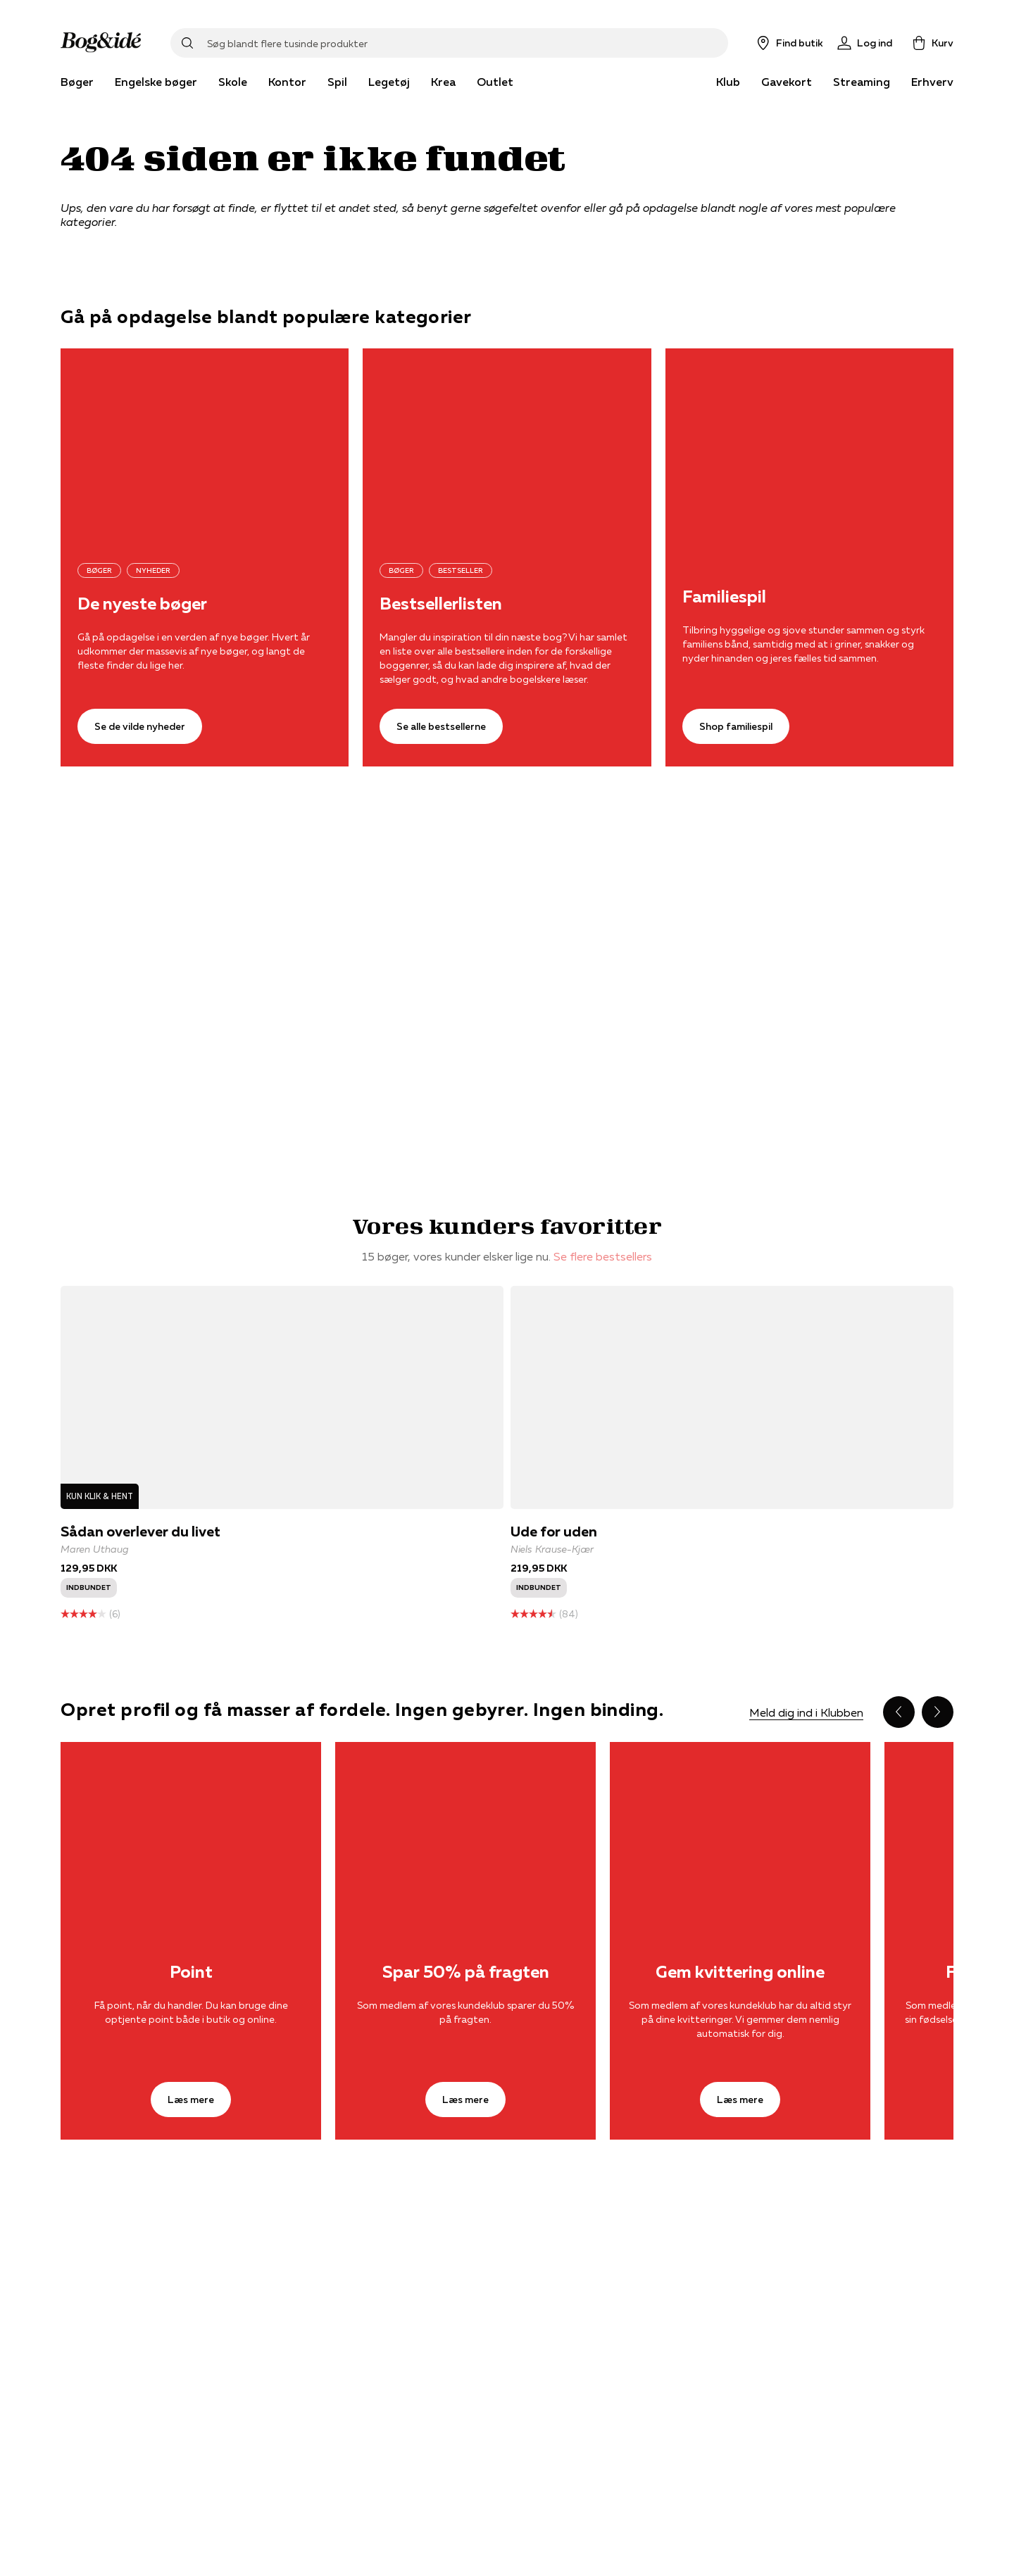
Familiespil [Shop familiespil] (724, 597)
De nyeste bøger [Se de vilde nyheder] (142, 604)
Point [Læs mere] (191, 1972)
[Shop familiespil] (809, 444)
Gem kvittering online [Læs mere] (740, 1972)
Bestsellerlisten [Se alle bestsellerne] (441, 604)
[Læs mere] (191, 1829)
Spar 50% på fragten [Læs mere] (465, 1972)
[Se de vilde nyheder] (205, 444)
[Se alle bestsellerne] (507, 444)
